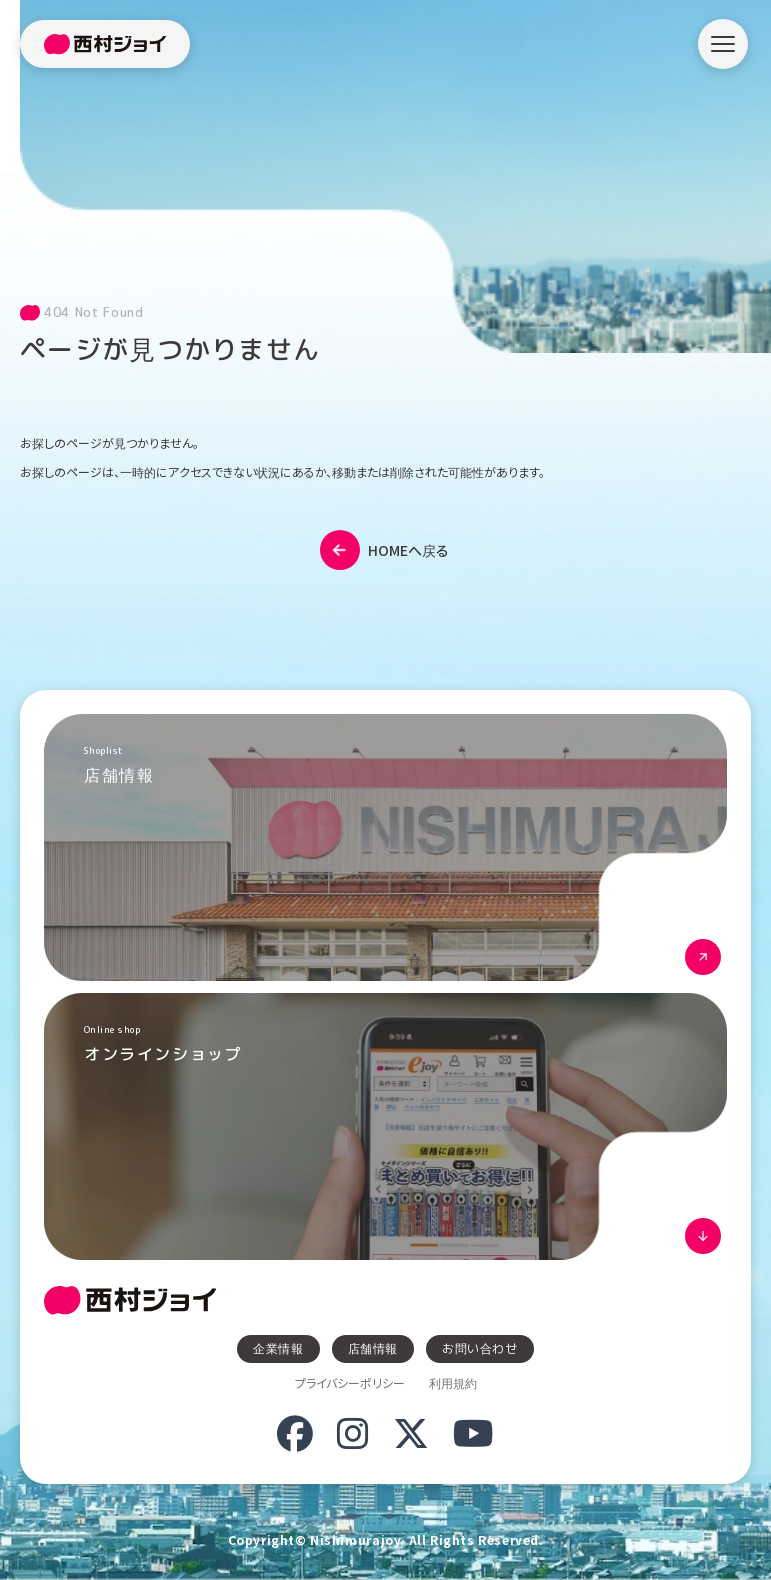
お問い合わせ (480, 1348)
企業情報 (278, 1348)
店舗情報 (373, 1348)
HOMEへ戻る (384, 550)
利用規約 (453, 1383)
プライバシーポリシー (350, 1383)
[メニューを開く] (723, 44)
